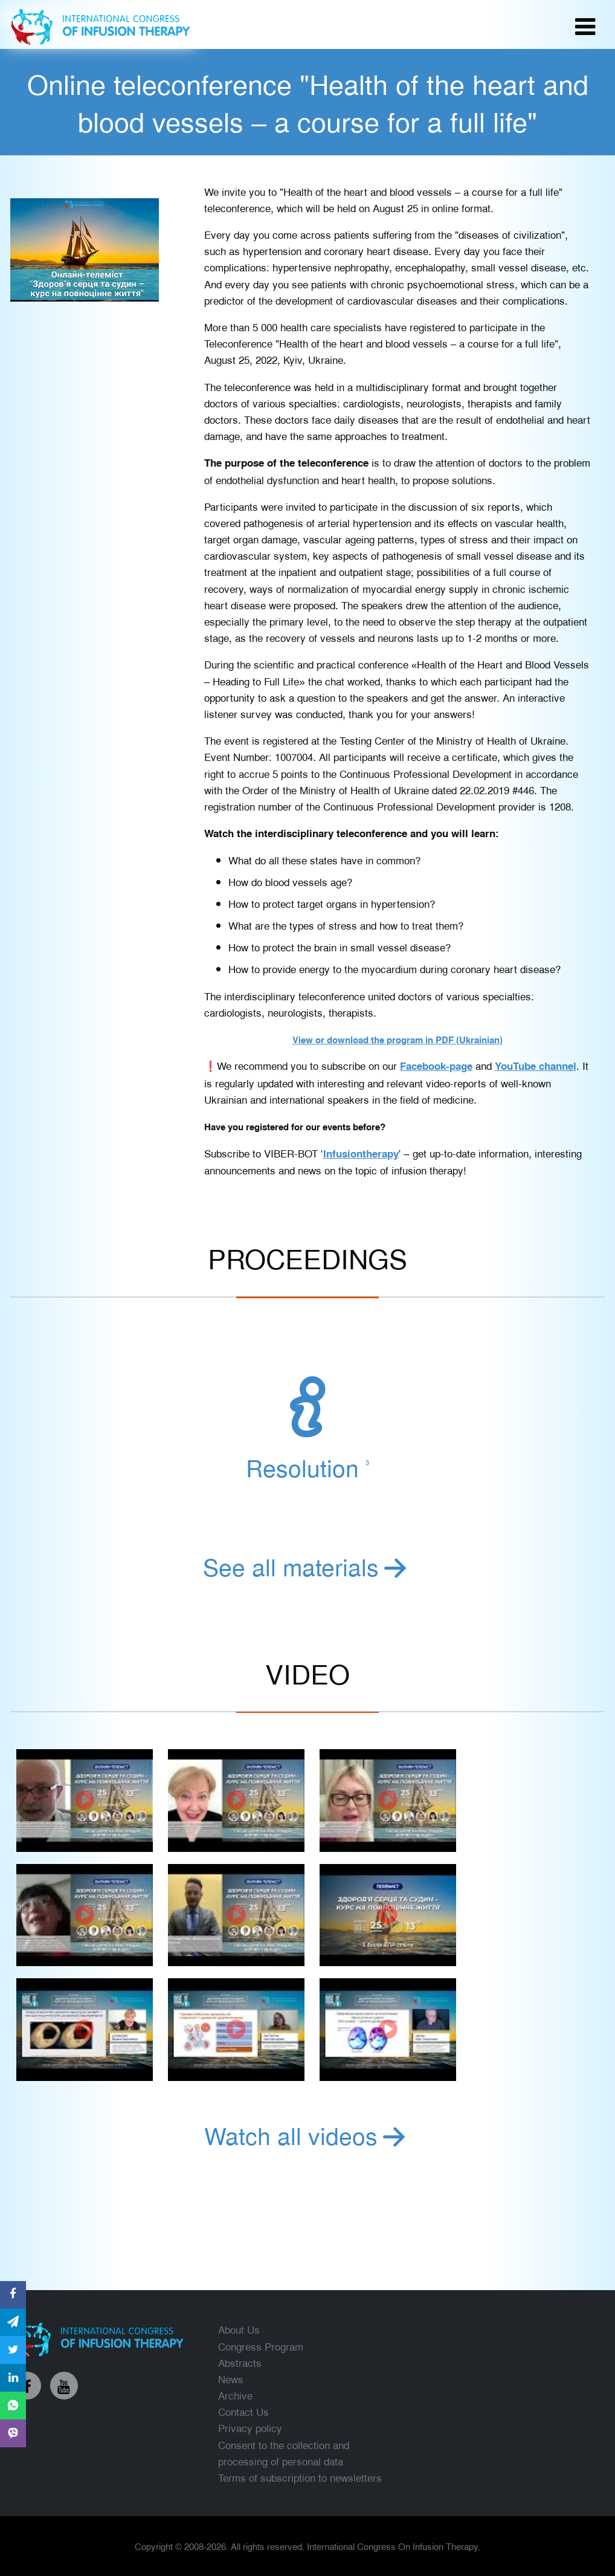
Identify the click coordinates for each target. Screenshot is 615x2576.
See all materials (307, 1566)
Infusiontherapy (361, 1153)
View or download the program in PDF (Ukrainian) (397, 1039)
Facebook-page (436, 1065)
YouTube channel (535, 1065)
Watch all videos (307, 2135)
